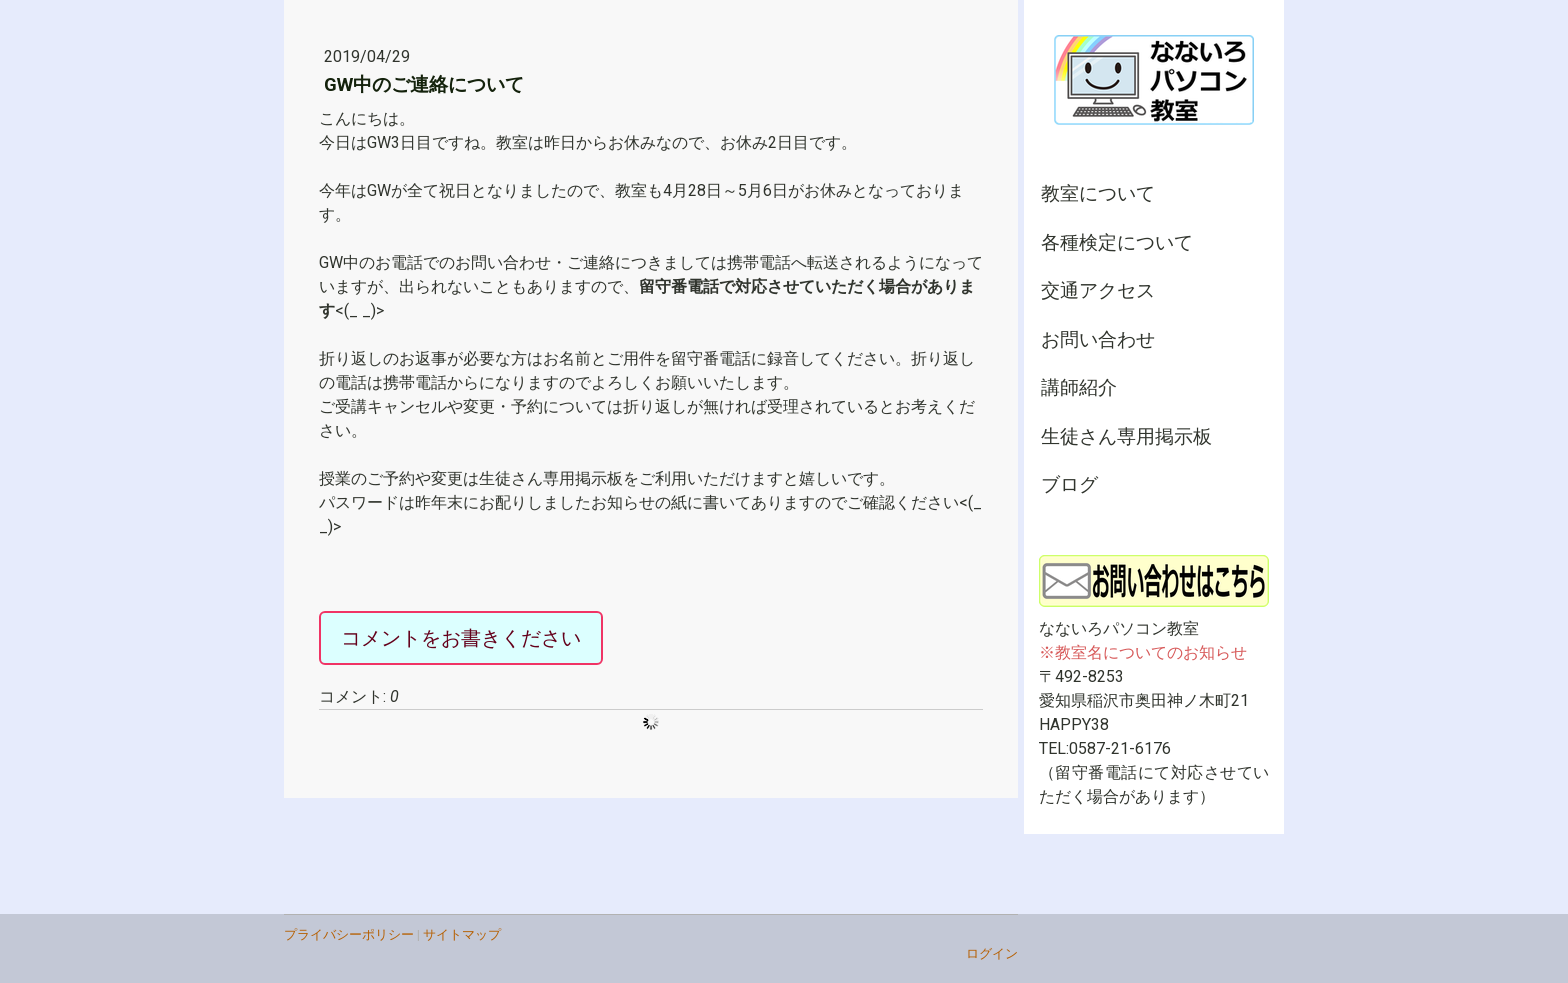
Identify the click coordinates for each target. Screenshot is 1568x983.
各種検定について (1117, 242)
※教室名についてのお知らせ (1143, 652)
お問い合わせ (1098, 339)
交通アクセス (1098, 290)
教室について (1098, 193)
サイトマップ (462, 934)
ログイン (992, 953)
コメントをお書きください (461, 638)
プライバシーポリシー (349, 934)
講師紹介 (1079, 387)
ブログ (1069, 484)
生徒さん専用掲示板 (1126, 436)
